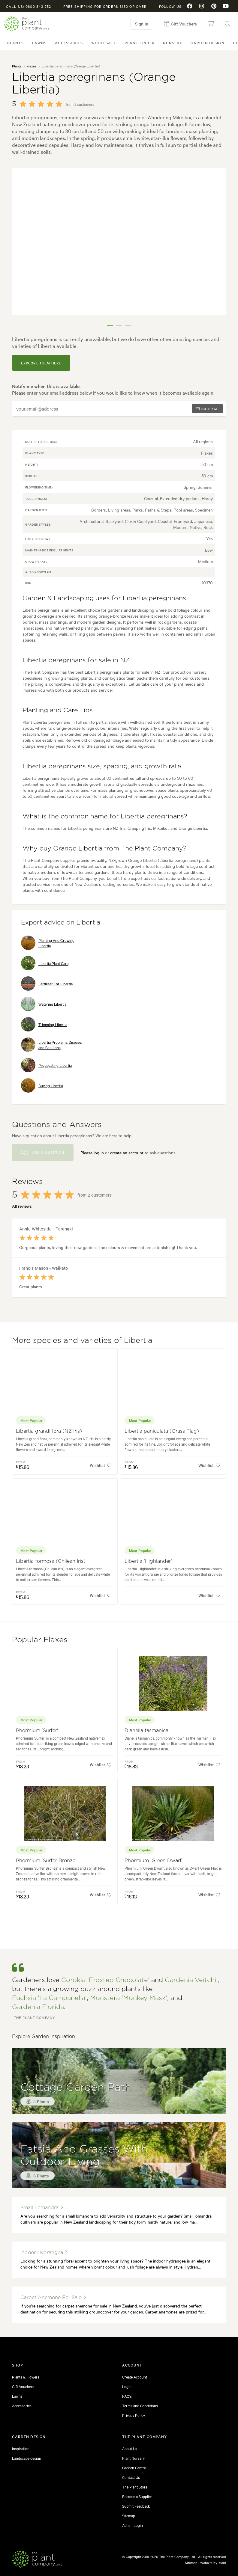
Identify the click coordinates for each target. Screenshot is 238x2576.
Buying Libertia (42, 1085)
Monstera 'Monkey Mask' (128, 1998)
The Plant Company (26, 23)
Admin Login (132, 2525)
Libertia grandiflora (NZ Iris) (49, 1431)
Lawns (39, 42)
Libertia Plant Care (44, 963)
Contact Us (131, 2477)
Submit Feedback (136, 2506)
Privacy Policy (133, 2415)
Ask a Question (43, 1152)
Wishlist (101, 1465)
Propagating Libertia (46, 1065)
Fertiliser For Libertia (47, 983)
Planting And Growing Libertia (47, 943)
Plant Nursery (133, 2458)
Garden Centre (134, 2467)
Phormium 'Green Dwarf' (154, 1860)
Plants (15, 42)
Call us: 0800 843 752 (28, 6)
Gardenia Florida (38, 2007)
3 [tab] (128, 325)
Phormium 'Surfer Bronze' (46, 1860)
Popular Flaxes (40, 1640)
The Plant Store (134, 2486)
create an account (126, 1153)
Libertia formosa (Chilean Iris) (51, 1561)
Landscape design (26, 2458)
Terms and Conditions (140, 2405)
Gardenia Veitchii (191, 1980)
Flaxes (31, 66)
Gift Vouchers (23, 2386)
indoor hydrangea (44, 2252)
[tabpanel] (119, 241)
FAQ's (127, 2396)
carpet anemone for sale (53, 2297)
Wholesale (103, 42)
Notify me (207, 408)
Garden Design (207, 42)
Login (126, 2386)
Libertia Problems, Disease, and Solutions (51, 1044)
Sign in (142, 24)
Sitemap (128, 2515)
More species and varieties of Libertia (82, 1340)
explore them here (41, 363)
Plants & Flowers (25, 2376)
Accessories (69, 42)
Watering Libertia (43, 1004)
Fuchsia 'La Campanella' (49, 1998)
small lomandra (41, 2207)
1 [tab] (110, 325)
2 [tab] (119, 325)
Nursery (172, 42)
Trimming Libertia (44, 1024)
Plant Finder (140, 42)
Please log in (92, 1153)
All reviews (22, 1206)
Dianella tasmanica (146, 1730)
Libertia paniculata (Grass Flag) (162, 1431)
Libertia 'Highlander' (148, 1561)
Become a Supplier (137, 2496)
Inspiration (20, 2448)
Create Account (134, 2376)
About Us (129, 2448)
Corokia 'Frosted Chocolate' (105, 1980)
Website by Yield (213, 2562)
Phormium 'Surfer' (37, 1730)
